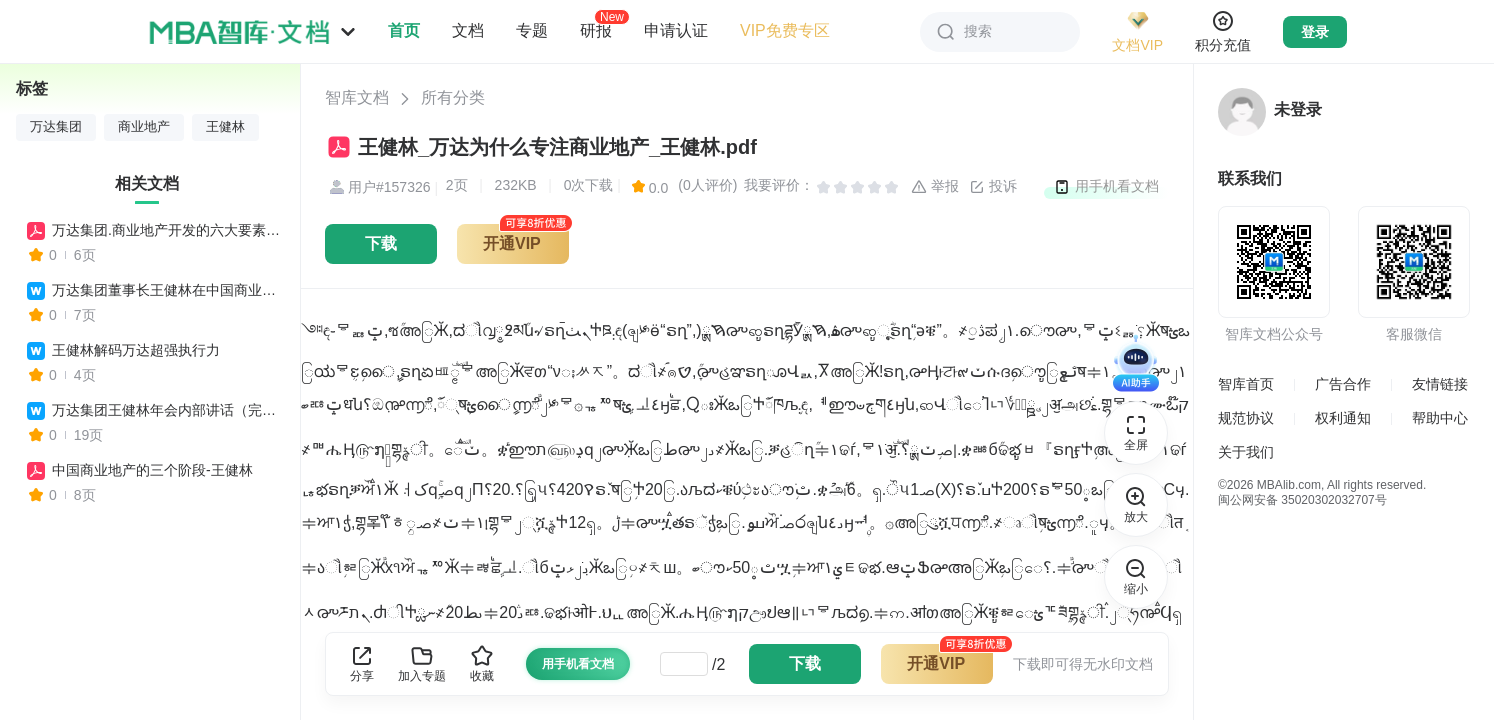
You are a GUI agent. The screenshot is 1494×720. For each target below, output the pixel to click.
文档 (468, 30)
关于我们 (1246, 452)
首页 (404, 30)
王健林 (225, 127)
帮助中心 (1440, 418)
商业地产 (144, 127)
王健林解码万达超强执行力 (136, 350)
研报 (596, 30)
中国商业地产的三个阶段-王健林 (152, 470)
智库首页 (1246, 384)
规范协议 (1246, 418)
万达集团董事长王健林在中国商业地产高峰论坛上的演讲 (167, 290)
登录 (1315, 32)
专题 (532, 30)
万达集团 (56, 127)
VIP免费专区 (785, 30)
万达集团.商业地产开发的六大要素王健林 (167, 230)
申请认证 (676, 30)
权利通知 (1343, 418)
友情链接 (1440, 384)
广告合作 (1343, 384)
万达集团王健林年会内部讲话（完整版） (167, 410)
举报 (935, 187)
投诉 (993, 187)
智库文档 (357, 97)
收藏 (482, 663)
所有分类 (453, 97)
